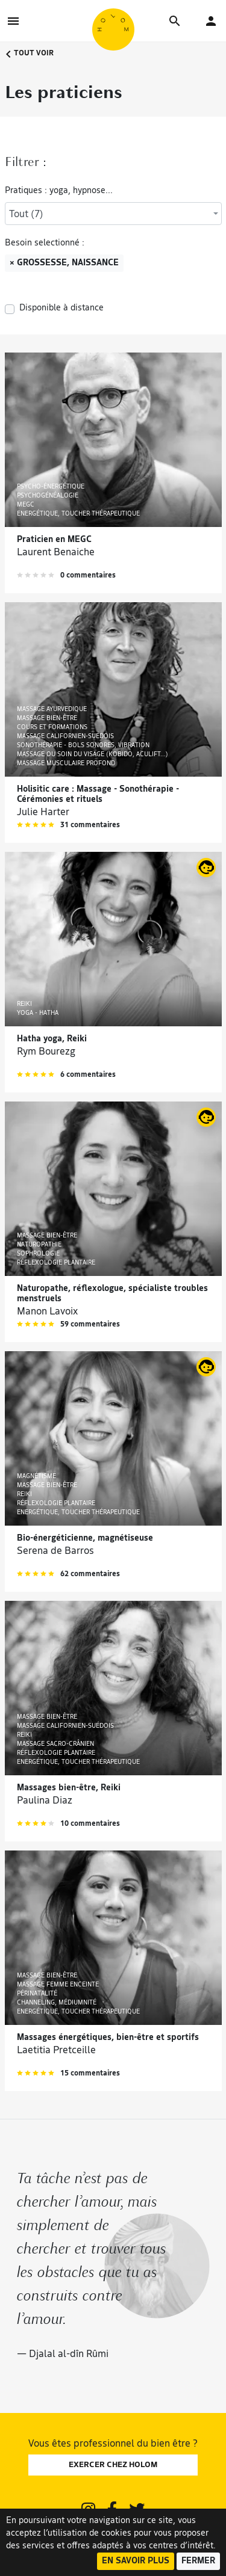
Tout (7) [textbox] (26, 215)
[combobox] (113, 213)
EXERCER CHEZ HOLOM (113, 2465)
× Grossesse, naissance (64, 263)
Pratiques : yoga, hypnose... (59, 191)
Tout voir (29, 54)
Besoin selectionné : (44, 243)
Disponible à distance (61, 308)
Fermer (198, 2561)
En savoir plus (135, 2561)
